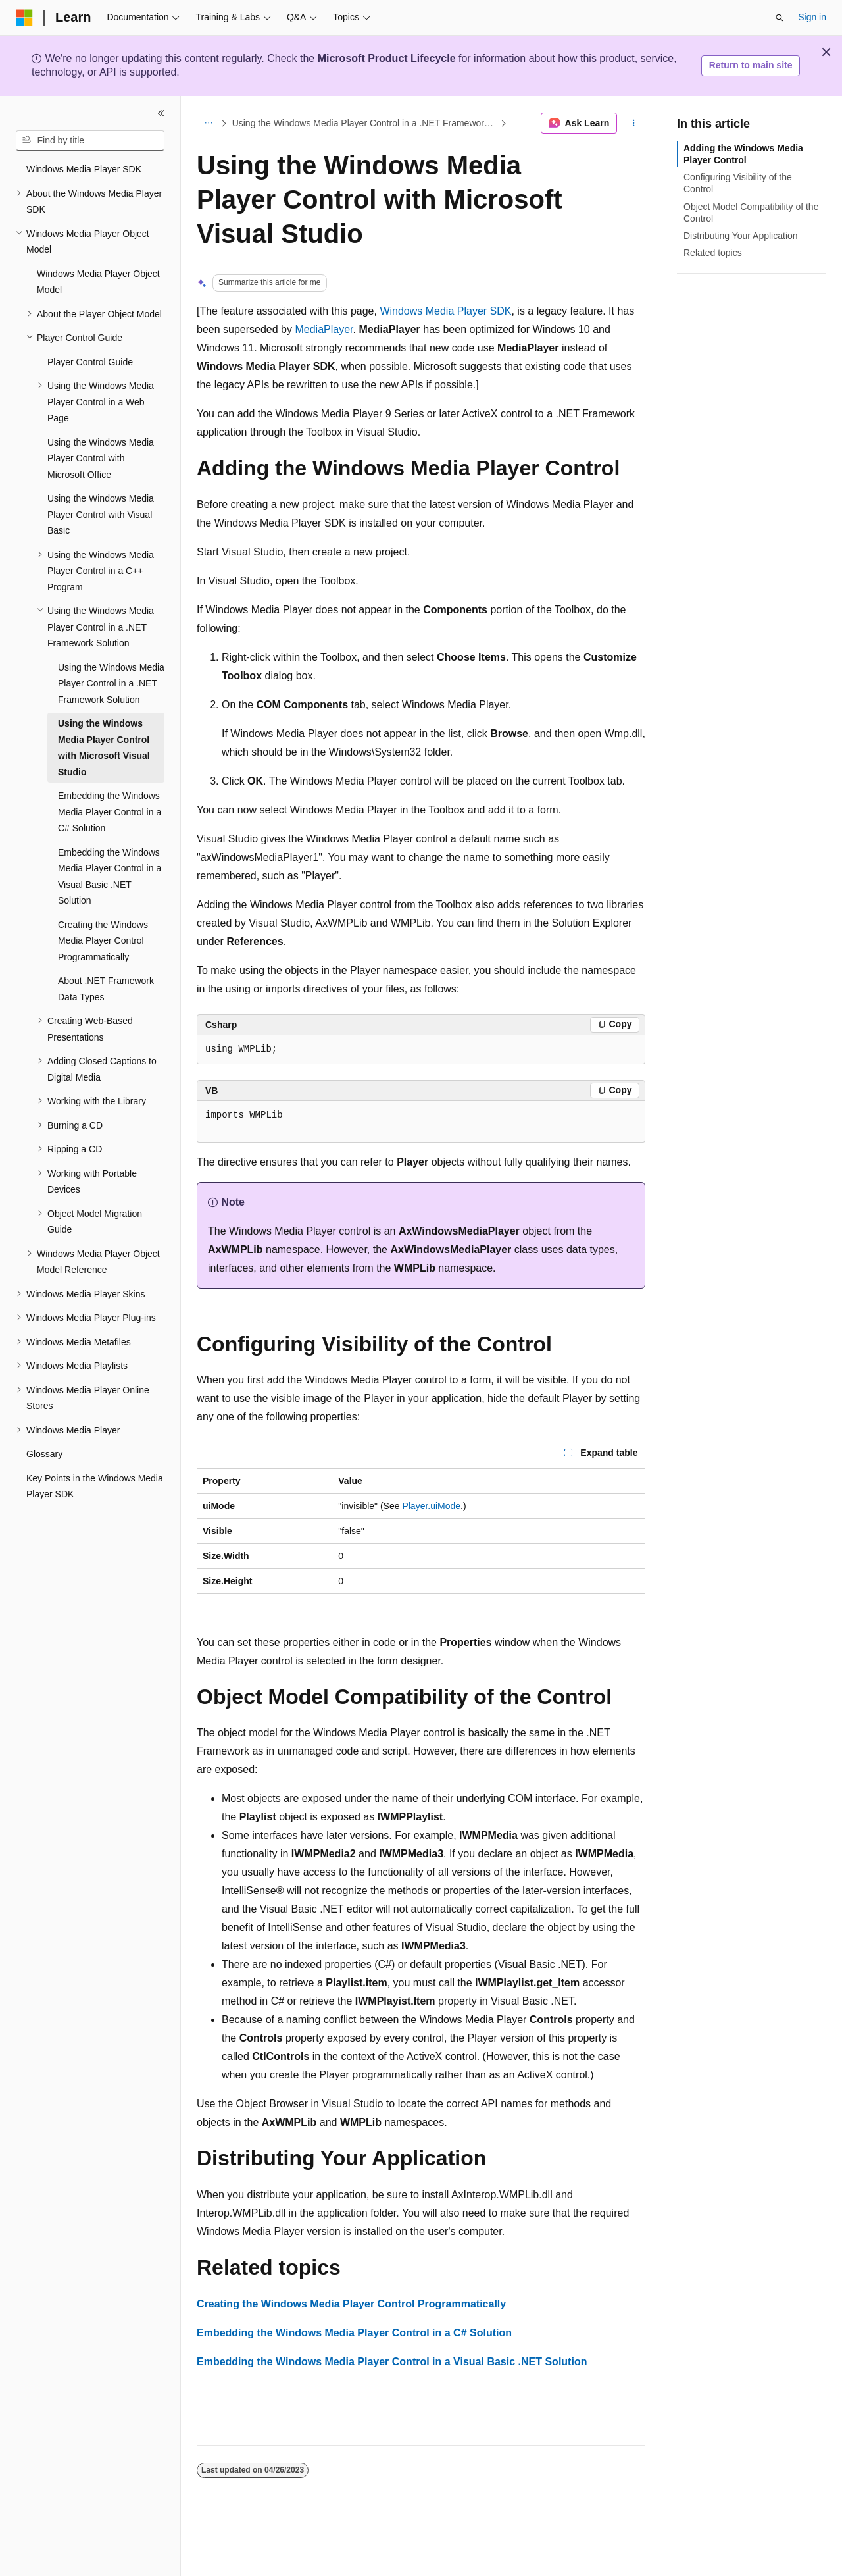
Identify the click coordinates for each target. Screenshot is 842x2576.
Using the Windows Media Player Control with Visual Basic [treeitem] (100, 514)
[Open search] (779, 18)
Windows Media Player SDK (445, 311)
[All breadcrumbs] (208, 123)
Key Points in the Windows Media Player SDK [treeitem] (94, 1486)
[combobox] (90, 140)
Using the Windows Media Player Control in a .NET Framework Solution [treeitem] (111, 683)
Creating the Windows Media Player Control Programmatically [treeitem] (103, 940)
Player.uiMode (431, 1506)
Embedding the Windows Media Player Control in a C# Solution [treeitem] (109, 811)
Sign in (812, 17)
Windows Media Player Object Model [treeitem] (98, 282)
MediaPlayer (324, 329)
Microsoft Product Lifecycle (387, 58)
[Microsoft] (24, 17)
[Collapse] (161, 113)
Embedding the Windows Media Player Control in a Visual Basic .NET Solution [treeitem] (109, 876)
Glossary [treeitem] (44, 1454)
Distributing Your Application (740, 235)
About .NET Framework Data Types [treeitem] (106, 988)
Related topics (712, 252)
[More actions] (633, 123)
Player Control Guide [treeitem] (90, 362)
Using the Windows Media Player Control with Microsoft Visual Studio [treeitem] (104, 747)
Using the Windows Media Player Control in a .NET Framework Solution (365, 123)
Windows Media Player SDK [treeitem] (83, 169)
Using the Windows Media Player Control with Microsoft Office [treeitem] (100, 458)
